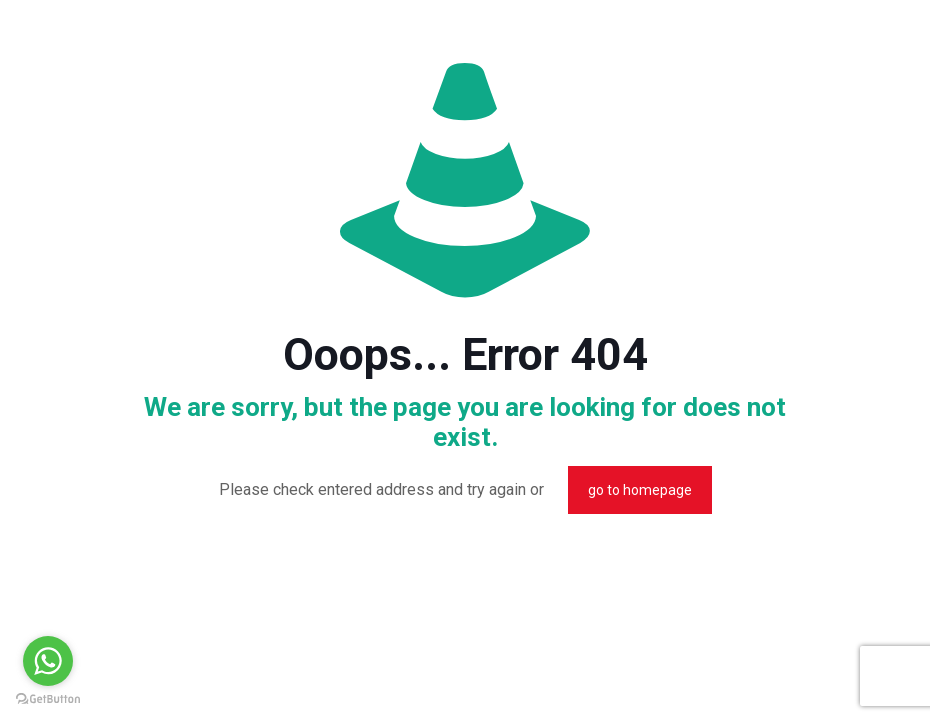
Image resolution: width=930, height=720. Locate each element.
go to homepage (640, 490)
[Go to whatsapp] (48, 661)
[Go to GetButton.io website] (48, 699)
